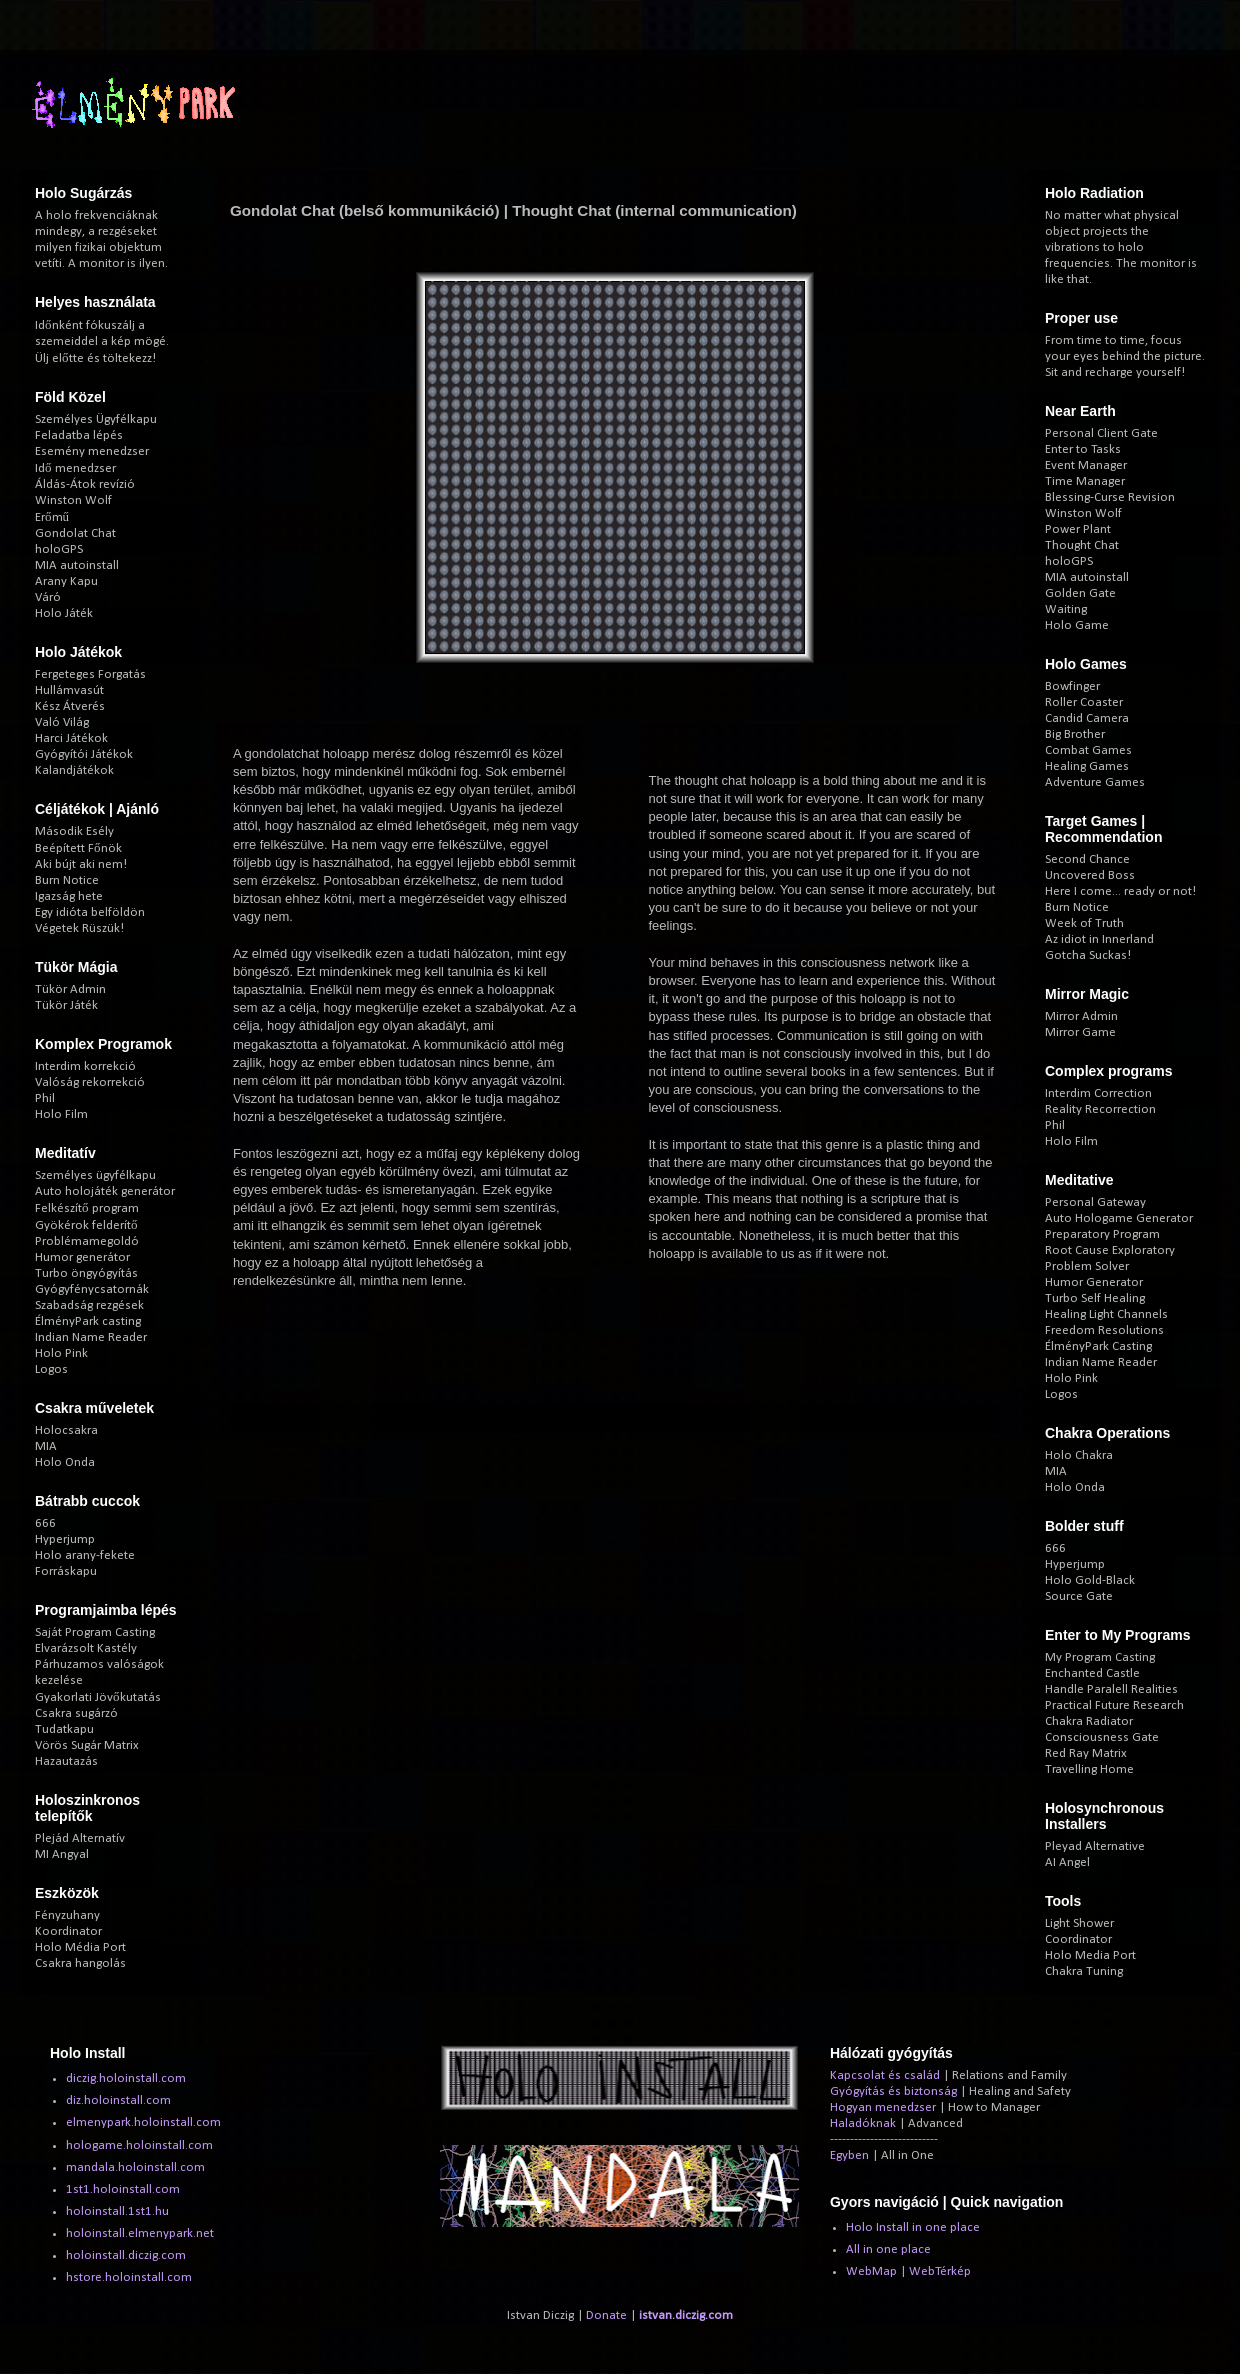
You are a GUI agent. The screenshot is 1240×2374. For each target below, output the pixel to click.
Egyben (849, 2155)
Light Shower (1079, 1923)
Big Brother (1075, 734)
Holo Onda (65, 1462)
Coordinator (1078, 1939)
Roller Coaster (1084, 702)
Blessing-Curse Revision (1110, 497)
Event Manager (1086, 465)
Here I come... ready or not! (1120, 891)
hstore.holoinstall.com (129, 2277)
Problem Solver (1087, 1266)
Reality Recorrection (1100, 1109)
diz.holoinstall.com (118, 2100)
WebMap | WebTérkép (908, 2271)
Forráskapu (66, 1571)
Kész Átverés (70, 706)
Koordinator (68, 1931)
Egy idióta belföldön (90, 912)
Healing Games (1087, 766)
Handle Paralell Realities (1111, 1689)
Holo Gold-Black (1090, 1580)
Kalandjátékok (74, 770)
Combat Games (1088, 750)
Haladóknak (863, 2123)
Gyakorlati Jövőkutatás (98, 1697)
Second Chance (1087, 859)
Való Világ (62, 722)
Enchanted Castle (1092, 1673)
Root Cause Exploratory (1110, 1250)
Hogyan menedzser (883, 2107)
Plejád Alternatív (80, 1838)
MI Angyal (62, 1854)
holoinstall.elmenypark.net (140, 2233)
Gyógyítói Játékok (84, 754)
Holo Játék (64, 613)
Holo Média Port (80, 1947)
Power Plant (1078, 529)
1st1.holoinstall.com (123, 2189)
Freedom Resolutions (1104, 1330)
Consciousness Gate (1102, 1737)
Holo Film (61, 1114)
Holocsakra (66, 1430)
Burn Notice (67, 880)
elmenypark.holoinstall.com (143, 2122)
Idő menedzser (75, 468)
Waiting (1066, 609)
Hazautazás (66, 1761)
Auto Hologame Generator (1119, 1218)
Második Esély (74, 831)
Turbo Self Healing (1095, 1298)
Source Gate (1079, 1596)
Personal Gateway (1095, 1202)
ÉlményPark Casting (1098, 1346)
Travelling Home (1089, 1769)
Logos (51, 1369)
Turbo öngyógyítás (86, 1273)
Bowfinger (1072, 686)
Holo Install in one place (913, 2227)
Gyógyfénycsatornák (92, 1289)
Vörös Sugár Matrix (87, 1745)
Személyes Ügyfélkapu (96, 419)
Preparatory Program (1102, 1234)
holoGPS (59, 549)
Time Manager (1085, 481)
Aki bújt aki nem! (81, 864)
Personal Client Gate (1101, 433)
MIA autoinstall (77, 565)
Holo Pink (61, 1353)
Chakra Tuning (1084, 1971)
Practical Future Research (1114, 1705)
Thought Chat (1082, 545)
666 (45, 1523)
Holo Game (1077, 625)
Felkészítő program (87, 1208)
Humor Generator (1094, 1282)
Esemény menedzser (92, 451)
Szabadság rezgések (89, 1305)
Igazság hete (69, 896)
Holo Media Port (1090, 1955)
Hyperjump (65, 1539)
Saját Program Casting (95, 1632)
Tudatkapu (64, 1729)
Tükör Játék (66, 1005)
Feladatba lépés (79, 435)
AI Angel (1067, 1862)
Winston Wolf (73, 500)
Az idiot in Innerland (1099, 939)
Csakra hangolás (80, 1963)
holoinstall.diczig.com (126, 2255)
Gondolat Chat (75, 533)
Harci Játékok (71, 738)
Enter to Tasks (1083, 449)
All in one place (888, 2249)
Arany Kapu (66, 581)
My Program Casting (1100, 1657)
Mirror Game (1080, 1032)
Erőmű (52, 517)
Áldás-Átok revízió (85, 484)
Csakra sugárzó (76, 1713)
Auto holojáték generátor (105, 1191)
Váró (48, 597)
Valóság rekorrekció (90, 1082)
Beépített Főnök (78, 848)
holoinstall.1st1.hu (117, 2211)
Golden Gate (1080, 593)
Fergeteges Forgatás (90, 674)
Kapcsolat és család (885, 2075)
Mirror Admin (1081, 1016)
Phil (45, 1098)
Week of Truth (1084, 923)
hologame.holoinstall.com (139, 2145)
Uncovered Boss (1090, 875)
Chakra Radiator (1089, 1721)
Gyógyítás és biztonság (893, 2091)
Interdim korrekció (85, 1066)
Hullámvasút (69, 690)
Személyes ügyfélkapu (95, 1175)
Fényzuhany (67, 1915)
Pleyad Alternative (1095, 1846)
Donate (606, 2315)
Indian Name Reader (91, 1337)
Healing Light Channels (1106, 1314)
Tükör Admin (70, 989)
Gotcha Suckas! (1088, 955)
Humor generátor (82, 1257)
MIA (46, 1446)
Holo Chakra (1079, 1455)
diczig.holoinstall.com (126, 2078)
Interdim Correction (1098, 1093)
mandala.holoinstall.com (135, 2167)
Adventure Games (1095, 782)
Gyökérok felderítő (86, 1225)
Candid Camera (1087, 718)
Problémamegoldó (87, 1241)
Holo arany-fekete (85, 1555)
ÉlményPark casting (88, 1321)
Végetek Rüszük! (79, 928)
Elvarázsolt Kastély (86, 1648)
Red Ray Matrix (1086, 1753)
